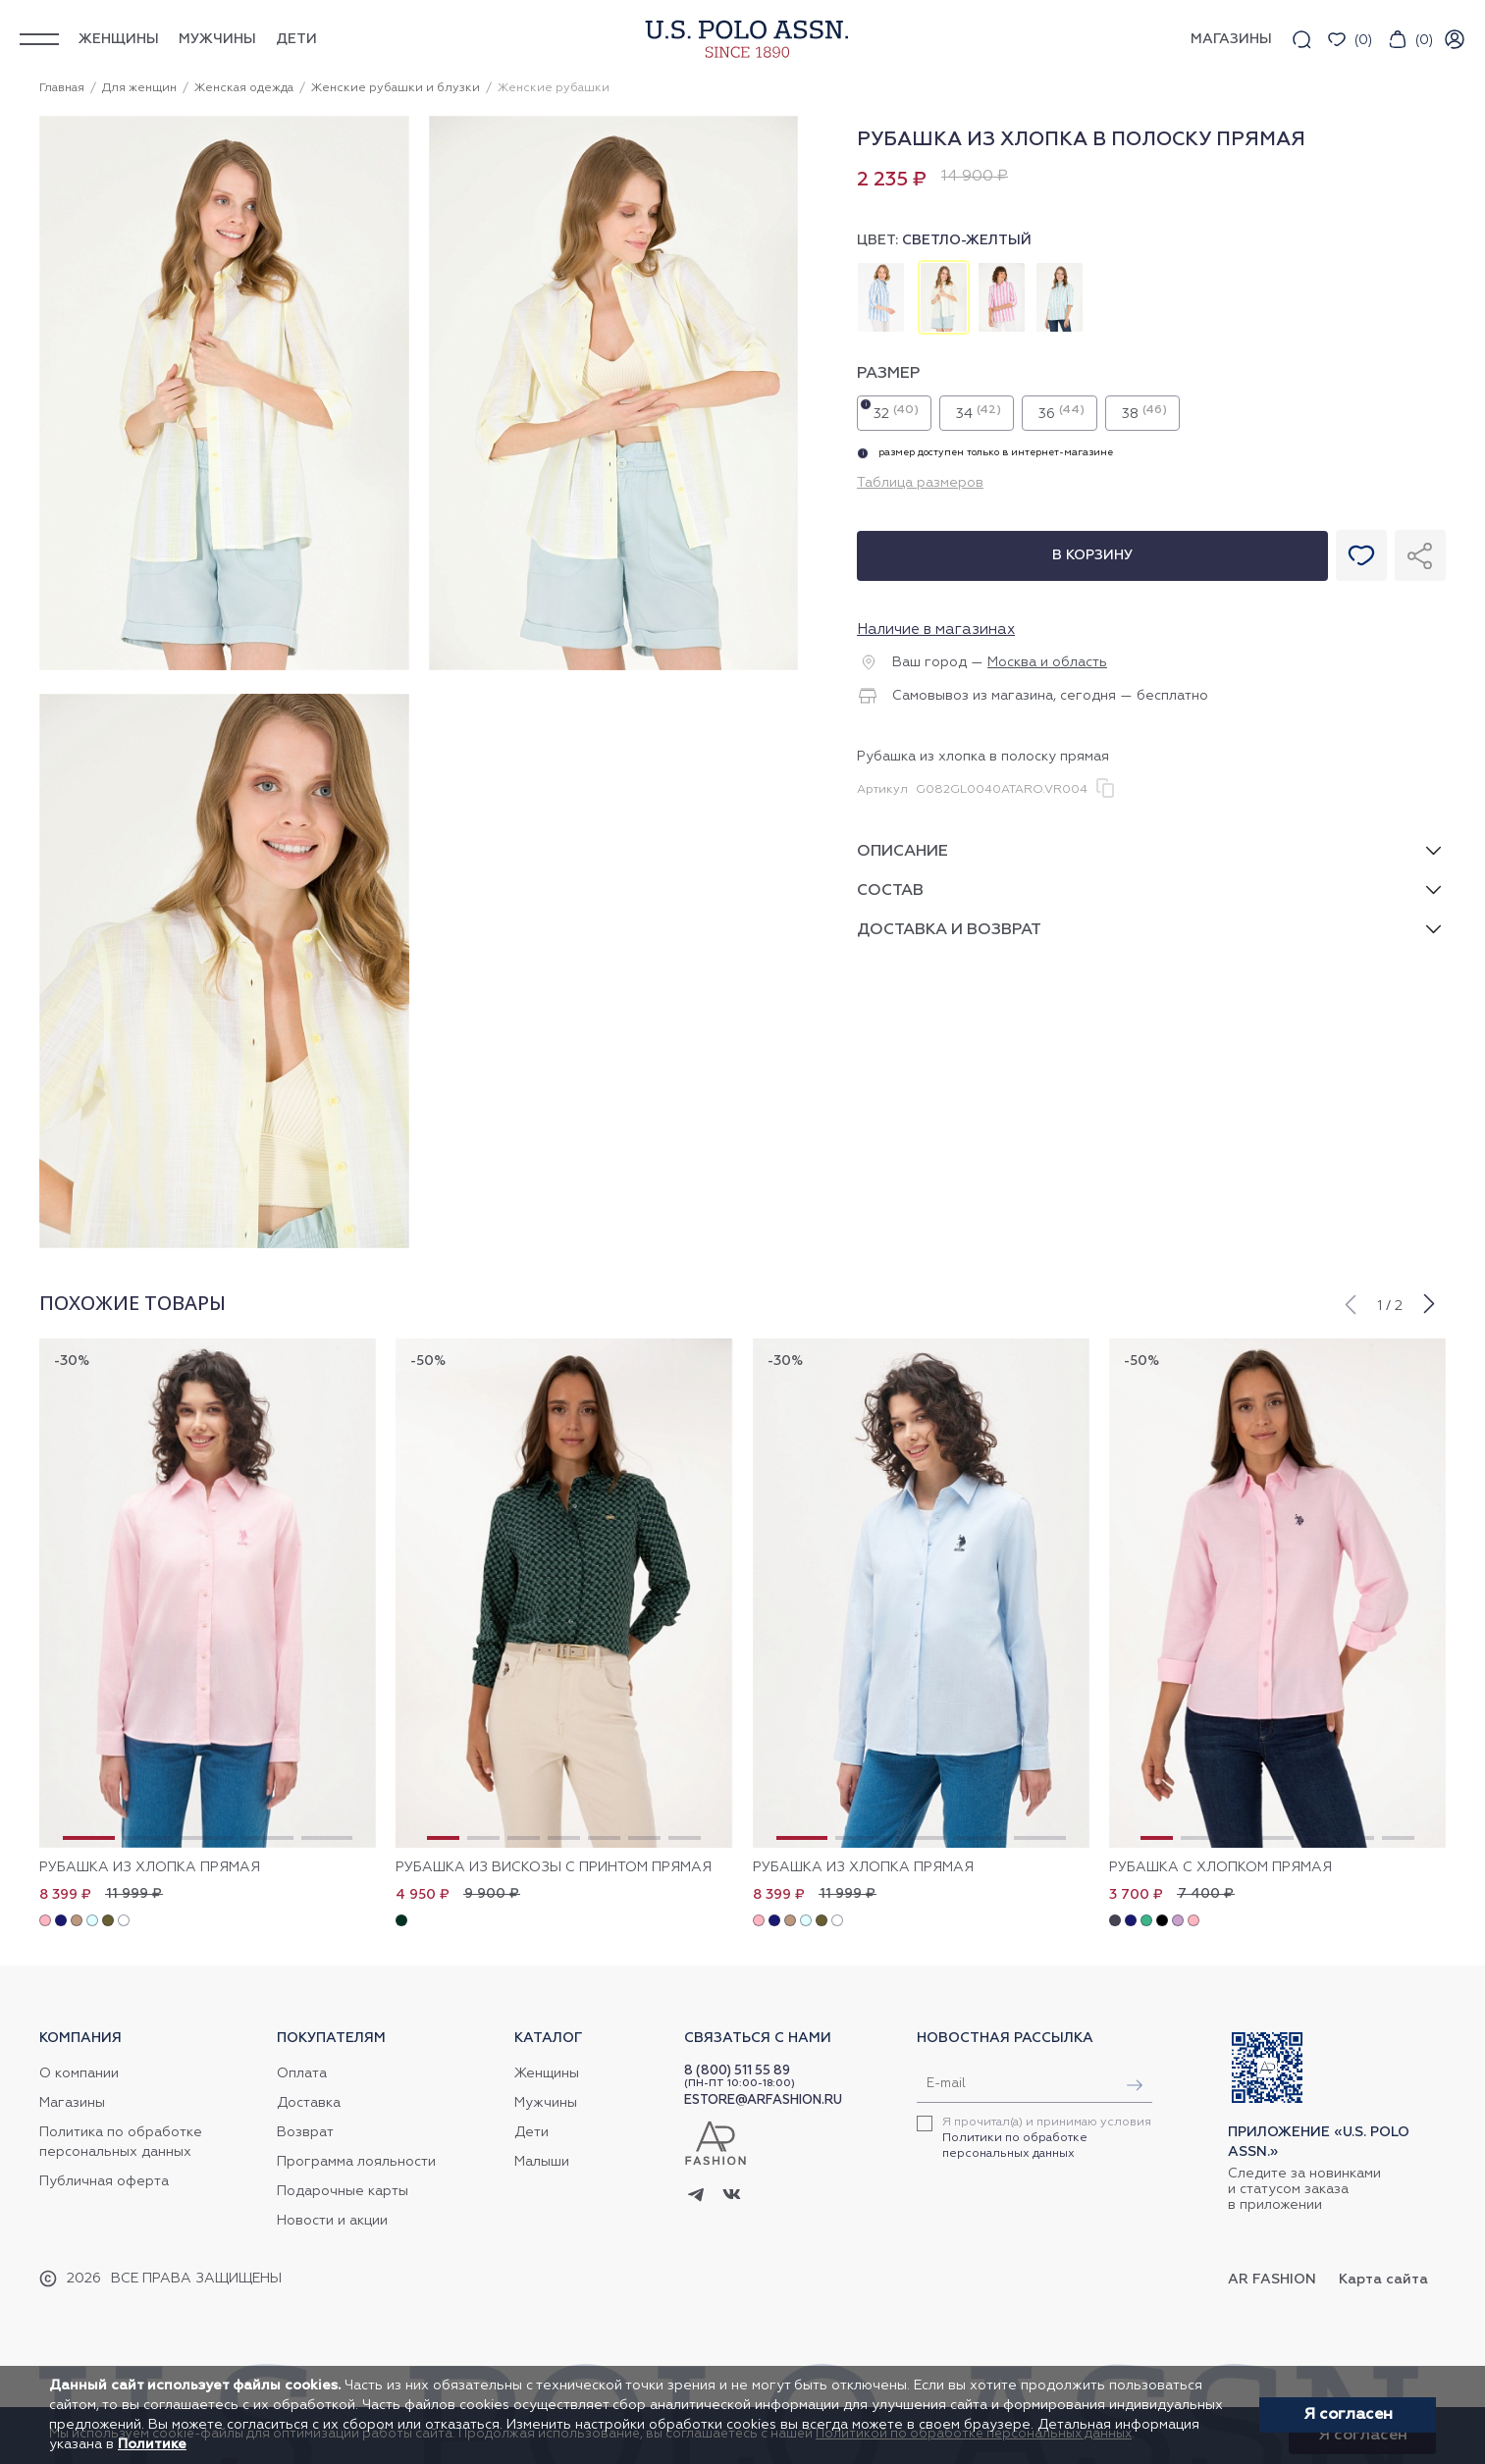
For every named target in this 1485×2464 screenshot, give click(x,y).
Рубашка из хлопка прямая (149, 1867)
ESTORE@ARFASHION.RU (763, 2100)
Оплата (302, 2073)
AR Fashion (1272, 2279)
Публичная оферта (104, 2181)
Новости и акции (332, 2221)
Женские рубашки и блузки (395, 88)
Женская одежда (243, 88)
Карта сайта (1383, 2279)
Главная (61, 88)
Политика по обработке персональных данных (120, 2142)
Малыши (541, 2162)
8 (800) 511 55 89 (737, 2071)
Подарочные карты (342, 2191)
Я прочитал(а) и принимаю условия (1046, 2138)
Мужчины (217, 39)
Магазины (72, 2103)
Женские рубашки (554, 88)
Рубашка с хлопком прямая (1220, 1867)
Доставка (309, 2103)
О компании (79, 2073)
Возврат (305, 2132)
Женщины (119, 39)
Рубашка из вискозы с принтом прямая (554, 1867)
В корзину (1092, 555)
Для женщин (139, 88)
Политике (152, 2444)
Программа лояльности (356, 2162)
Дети (296, 39)
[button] (1349, 1302)
